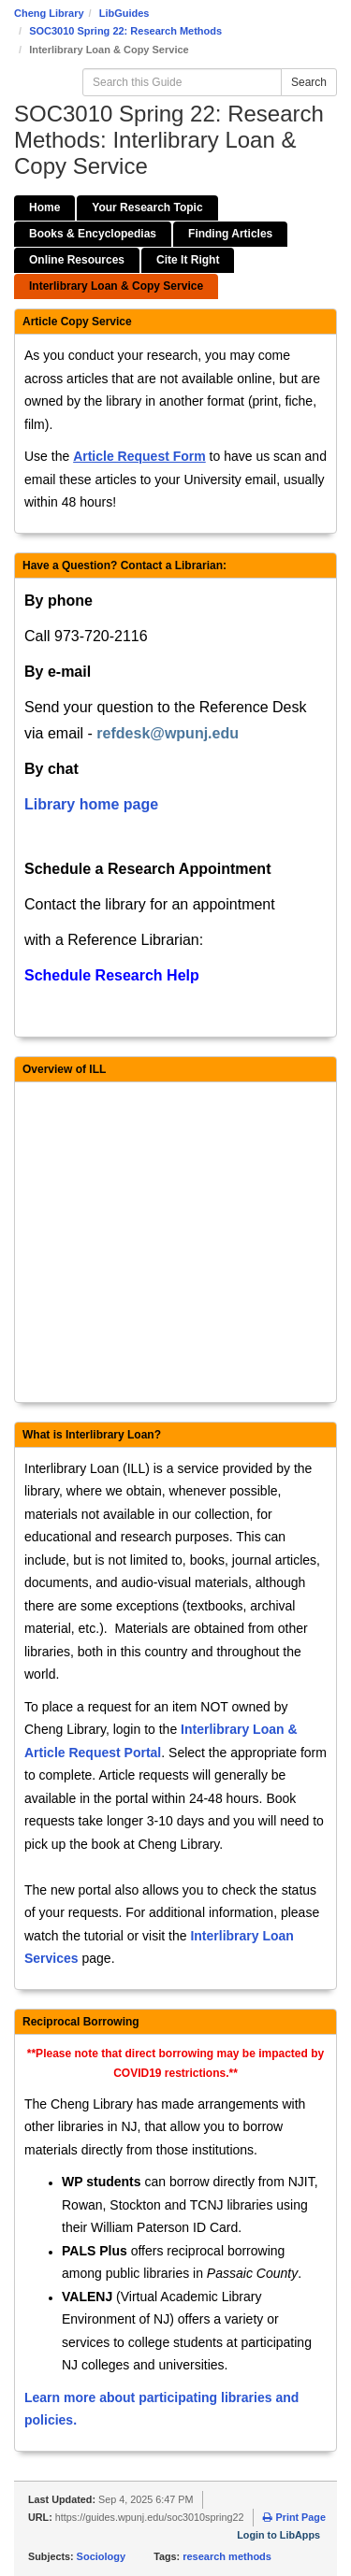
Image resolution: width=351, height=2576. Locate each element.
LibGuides (124, 13)
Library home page (91, 804)
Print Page (294, 2517)
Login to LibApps (278, 2534)
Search (309, 82)
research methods (227, 2556)
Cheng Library (49, 13)
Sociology (101, 2556)
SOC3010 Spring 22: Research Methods (125, 30)
